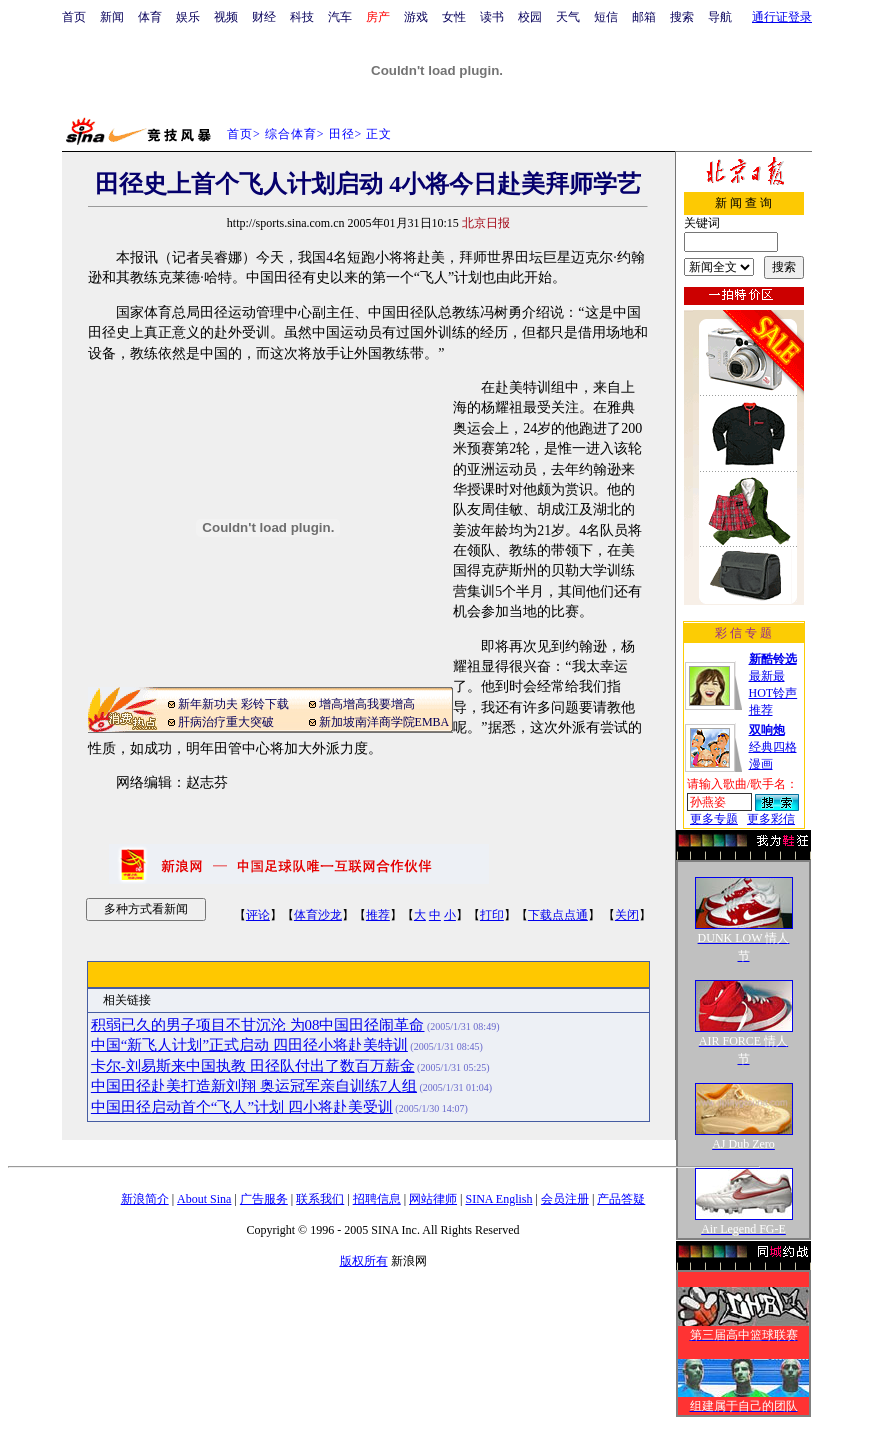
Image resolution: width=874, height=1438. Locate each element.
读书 (492, 17)
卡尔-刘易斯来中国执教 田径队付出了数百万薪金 (253, 1066)
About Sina (204, 1199)
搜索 (682, 17)
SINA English (498, 1199)
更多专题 (714, 819)
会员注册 (565, 1199)
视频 (226, 17)
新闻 (112, 17)
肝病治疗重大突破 (226, 722)
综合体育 (291, 134)
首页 (74, 17)
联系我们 (320, 1199)
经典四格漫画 (773, 747)
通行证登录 (782, 17)
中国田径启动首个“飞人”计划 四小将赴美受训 (242, 1107)
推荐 (378, 915)
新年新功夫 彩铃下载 (233, 704)
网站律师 (433, 1199)
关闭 (627, 915)
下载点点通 (558, 915)
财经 (264, 17)
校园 (530, 17)
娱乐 (188, 17)
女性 (454, 17)
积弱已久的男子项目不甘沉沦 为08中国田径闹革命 (258, 1025)
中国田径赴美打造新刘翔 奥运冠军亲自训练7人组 (254, 1086)
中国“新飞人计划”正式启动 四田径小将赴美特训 (249, 1045)
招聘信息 (377, 1199)
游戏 (416, 17)
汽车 (340, 17)
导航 (720, 17)
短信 (606, 17)
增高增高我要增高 (367, 704)
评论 (258, 915)
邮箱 (644, 17)
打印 (492, 915)
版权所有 (364, 1261)
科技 (302, 17)
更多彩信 (771, 819)
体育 (150, 17)
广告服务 (264, 1199)
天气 (568, 17)
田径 (342, 134)
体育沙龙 (318, 915)
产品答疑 (621, 1199)
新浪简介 (145, 1199)
